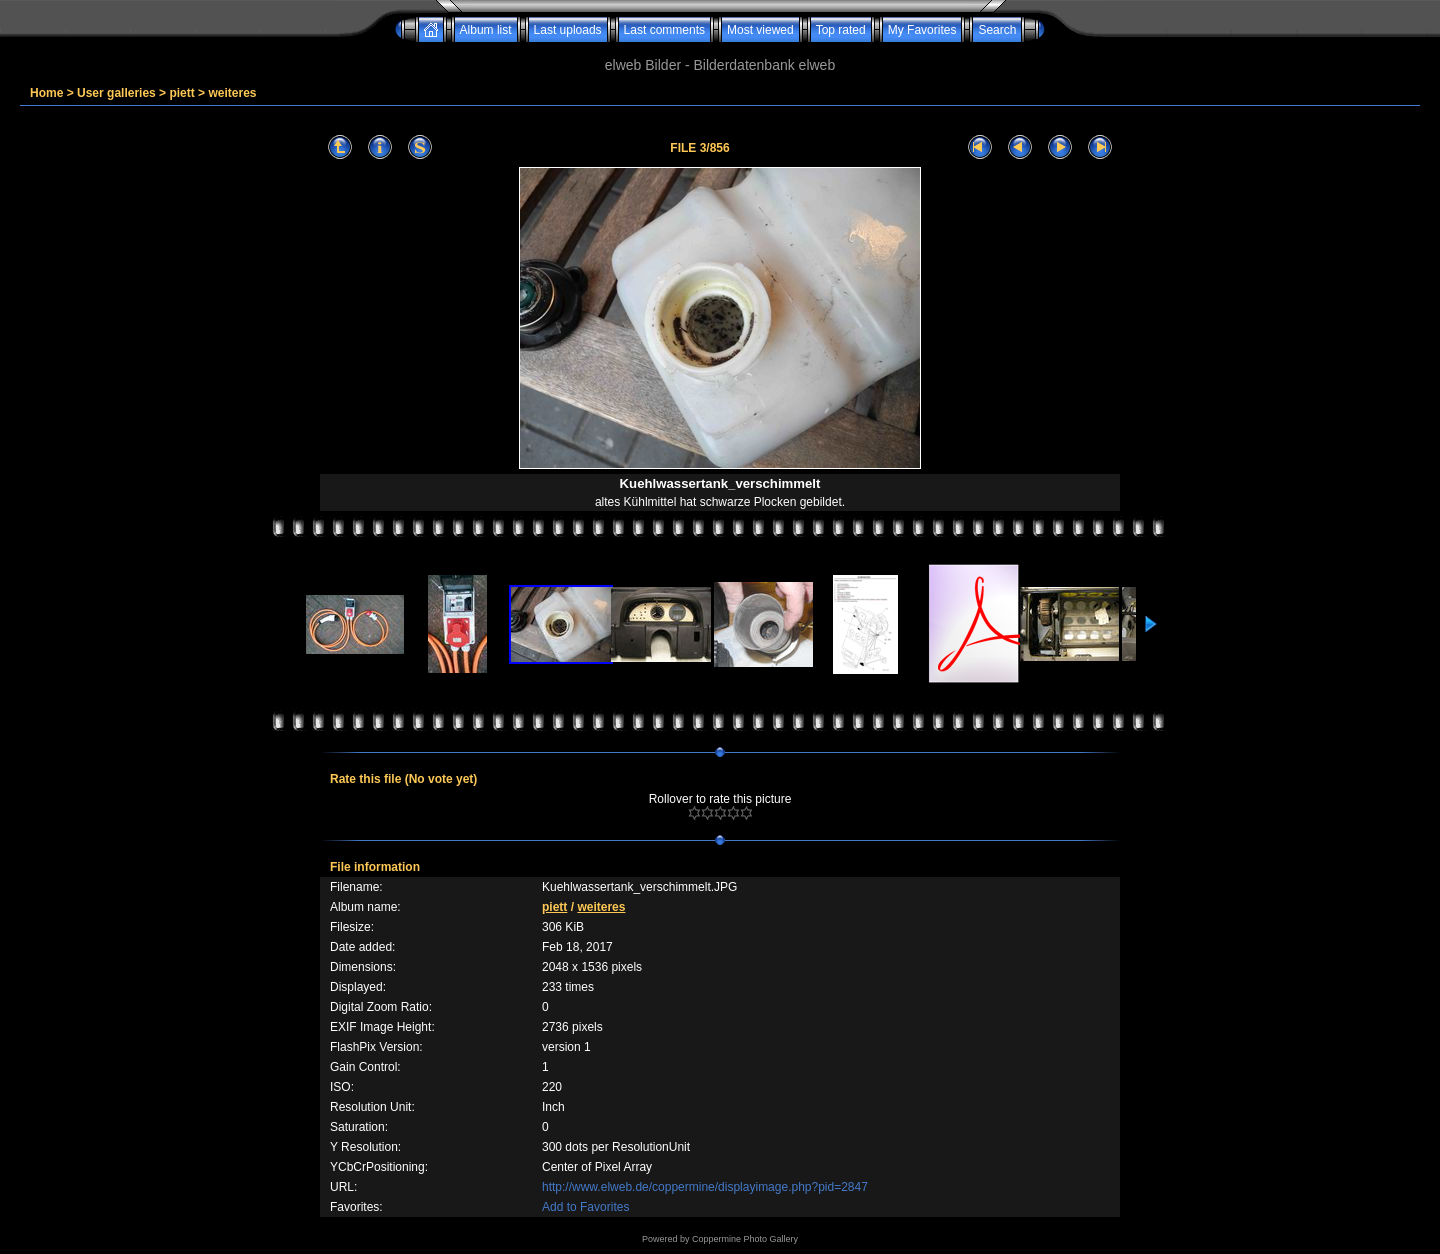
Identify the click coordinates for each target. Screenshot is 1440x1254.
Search (997, 30)
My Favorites (922, 30)
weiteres (232, 93)
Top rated (841, 30)
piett (181, 93)
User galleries (116, 93)
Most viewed (760, 30)
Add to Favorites (585, 1207)
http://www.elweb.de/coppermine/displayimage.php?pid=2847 (705, 1187)
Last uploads (568, 30)
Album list (486, 30)
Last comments (664, 30)
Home (46, 93)
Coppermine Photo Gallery (745, 1239)
